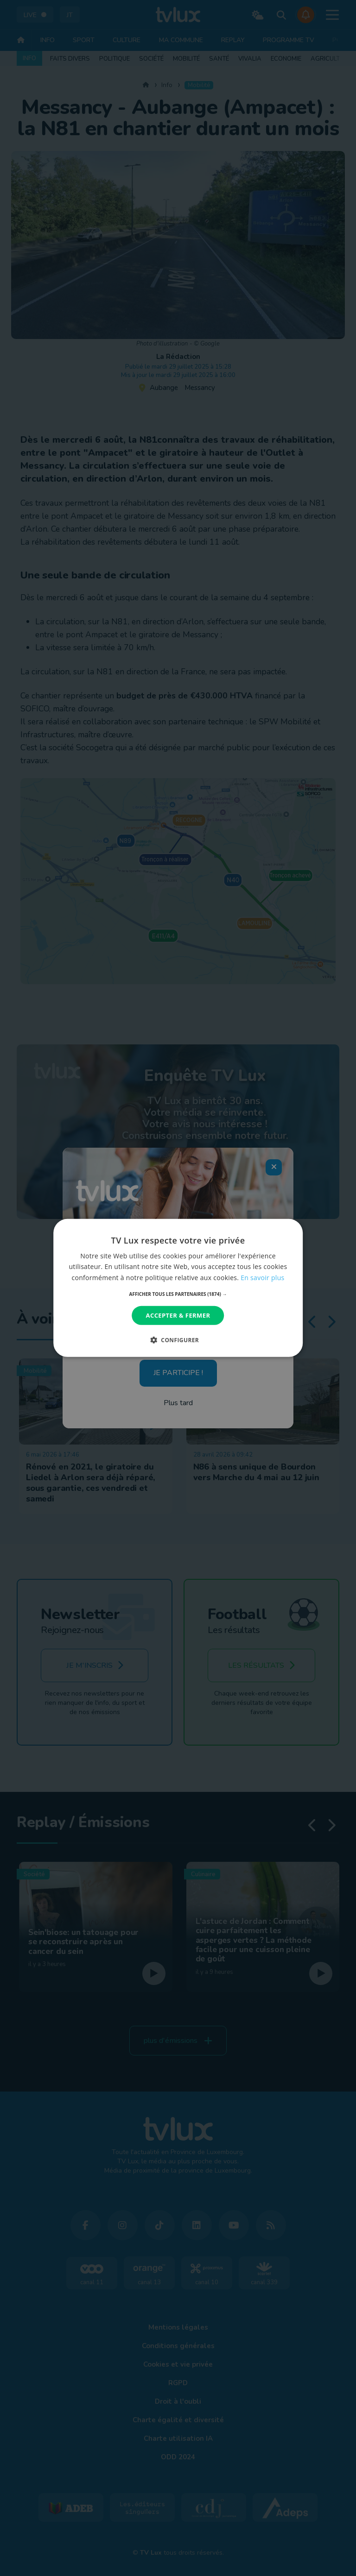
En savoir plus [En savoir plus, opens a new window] (262, 1277)
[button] (178, 1294)
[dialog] (178, 1288)
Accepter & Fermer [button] (178, 1315)
